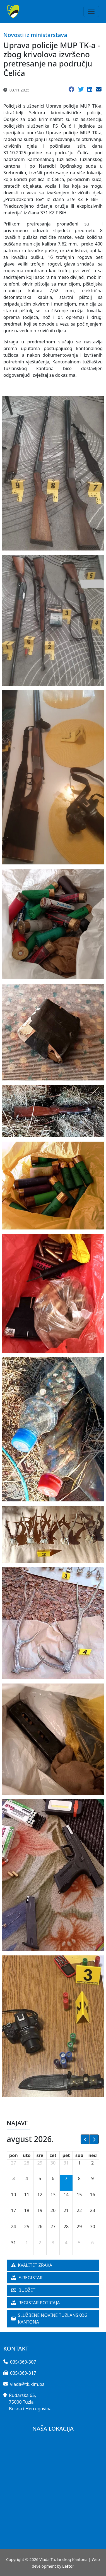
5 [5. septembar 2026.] (79, 2243)
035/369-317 (23, 2373)
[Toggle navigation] (91, 11)
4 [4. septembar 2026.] (66, 2243)
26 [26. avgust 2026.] (39, 2226)
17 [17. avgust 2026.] (13, 2210)
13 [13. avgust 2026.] (53, 2194)
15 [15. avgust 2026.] (79, 2194)
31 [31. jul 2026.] (66, 2163)
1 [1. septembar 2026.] (26, 2243)
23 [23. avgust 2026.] (92, 2210)
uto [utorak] (26, 2155)
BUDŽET (23, 2290)
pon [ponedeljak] (13, 2155)
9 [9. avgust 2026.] (92, 2178)
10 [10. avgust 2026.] (13, 2194)
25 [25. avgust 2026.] (26, 2226)
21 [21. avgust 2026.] (66, 2210)
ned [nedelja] (92, 2155)
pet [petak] (66, 2155)
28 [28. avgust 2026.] (66, 2226)
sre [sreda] (40, 2155)
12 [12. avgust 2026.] (39, 2194)
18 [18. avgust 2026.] (26, 2210)
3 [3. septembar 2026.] (53, 2243)
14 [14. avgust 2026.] (66, 2194)
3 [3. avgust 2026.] (13, 2178)
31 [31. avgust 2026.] (13, 2243)
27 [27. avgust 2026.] (53, 2226)
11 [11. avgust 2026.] (26, 2194)
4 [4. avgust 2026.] (26, 2178)
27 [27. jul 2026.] (13, 2163)
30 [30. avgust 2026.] (92, 2226)
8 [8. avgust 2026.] (79, 2178)
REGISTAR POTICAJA (35, 2303)
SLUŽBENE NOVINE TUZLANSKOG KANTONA (49, 2318)
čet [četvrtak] (53, 2155)
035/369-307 (23, 2362)
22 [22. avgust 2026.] (79, 2210)
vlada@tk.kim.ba (27, 2384)
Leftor (68, 2566)
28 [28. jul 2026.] (26, 2163)
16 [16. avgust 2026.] (92, 2194)
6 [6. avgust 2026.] (53, 2178)
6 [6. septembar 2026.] (92, 2243)
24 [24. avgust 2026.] (13, 2226)
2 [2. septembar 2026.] (39, 2243)
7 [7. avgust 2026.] (66, 2178)
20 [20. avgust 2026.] (53, 2210)
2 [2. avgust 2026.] (92, 2163)
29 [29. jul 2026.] (39, 2163)
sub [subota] (79, 2155)
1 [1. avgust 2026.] (79, 2163)
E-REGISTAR (27, 2278)
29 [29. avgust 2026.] (79, 2226)
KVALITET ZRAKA (31, 2265)
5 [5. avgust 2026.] (39, 2178)
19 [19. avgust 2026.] (39, 2210)
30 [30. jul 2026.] (53, 2163)
